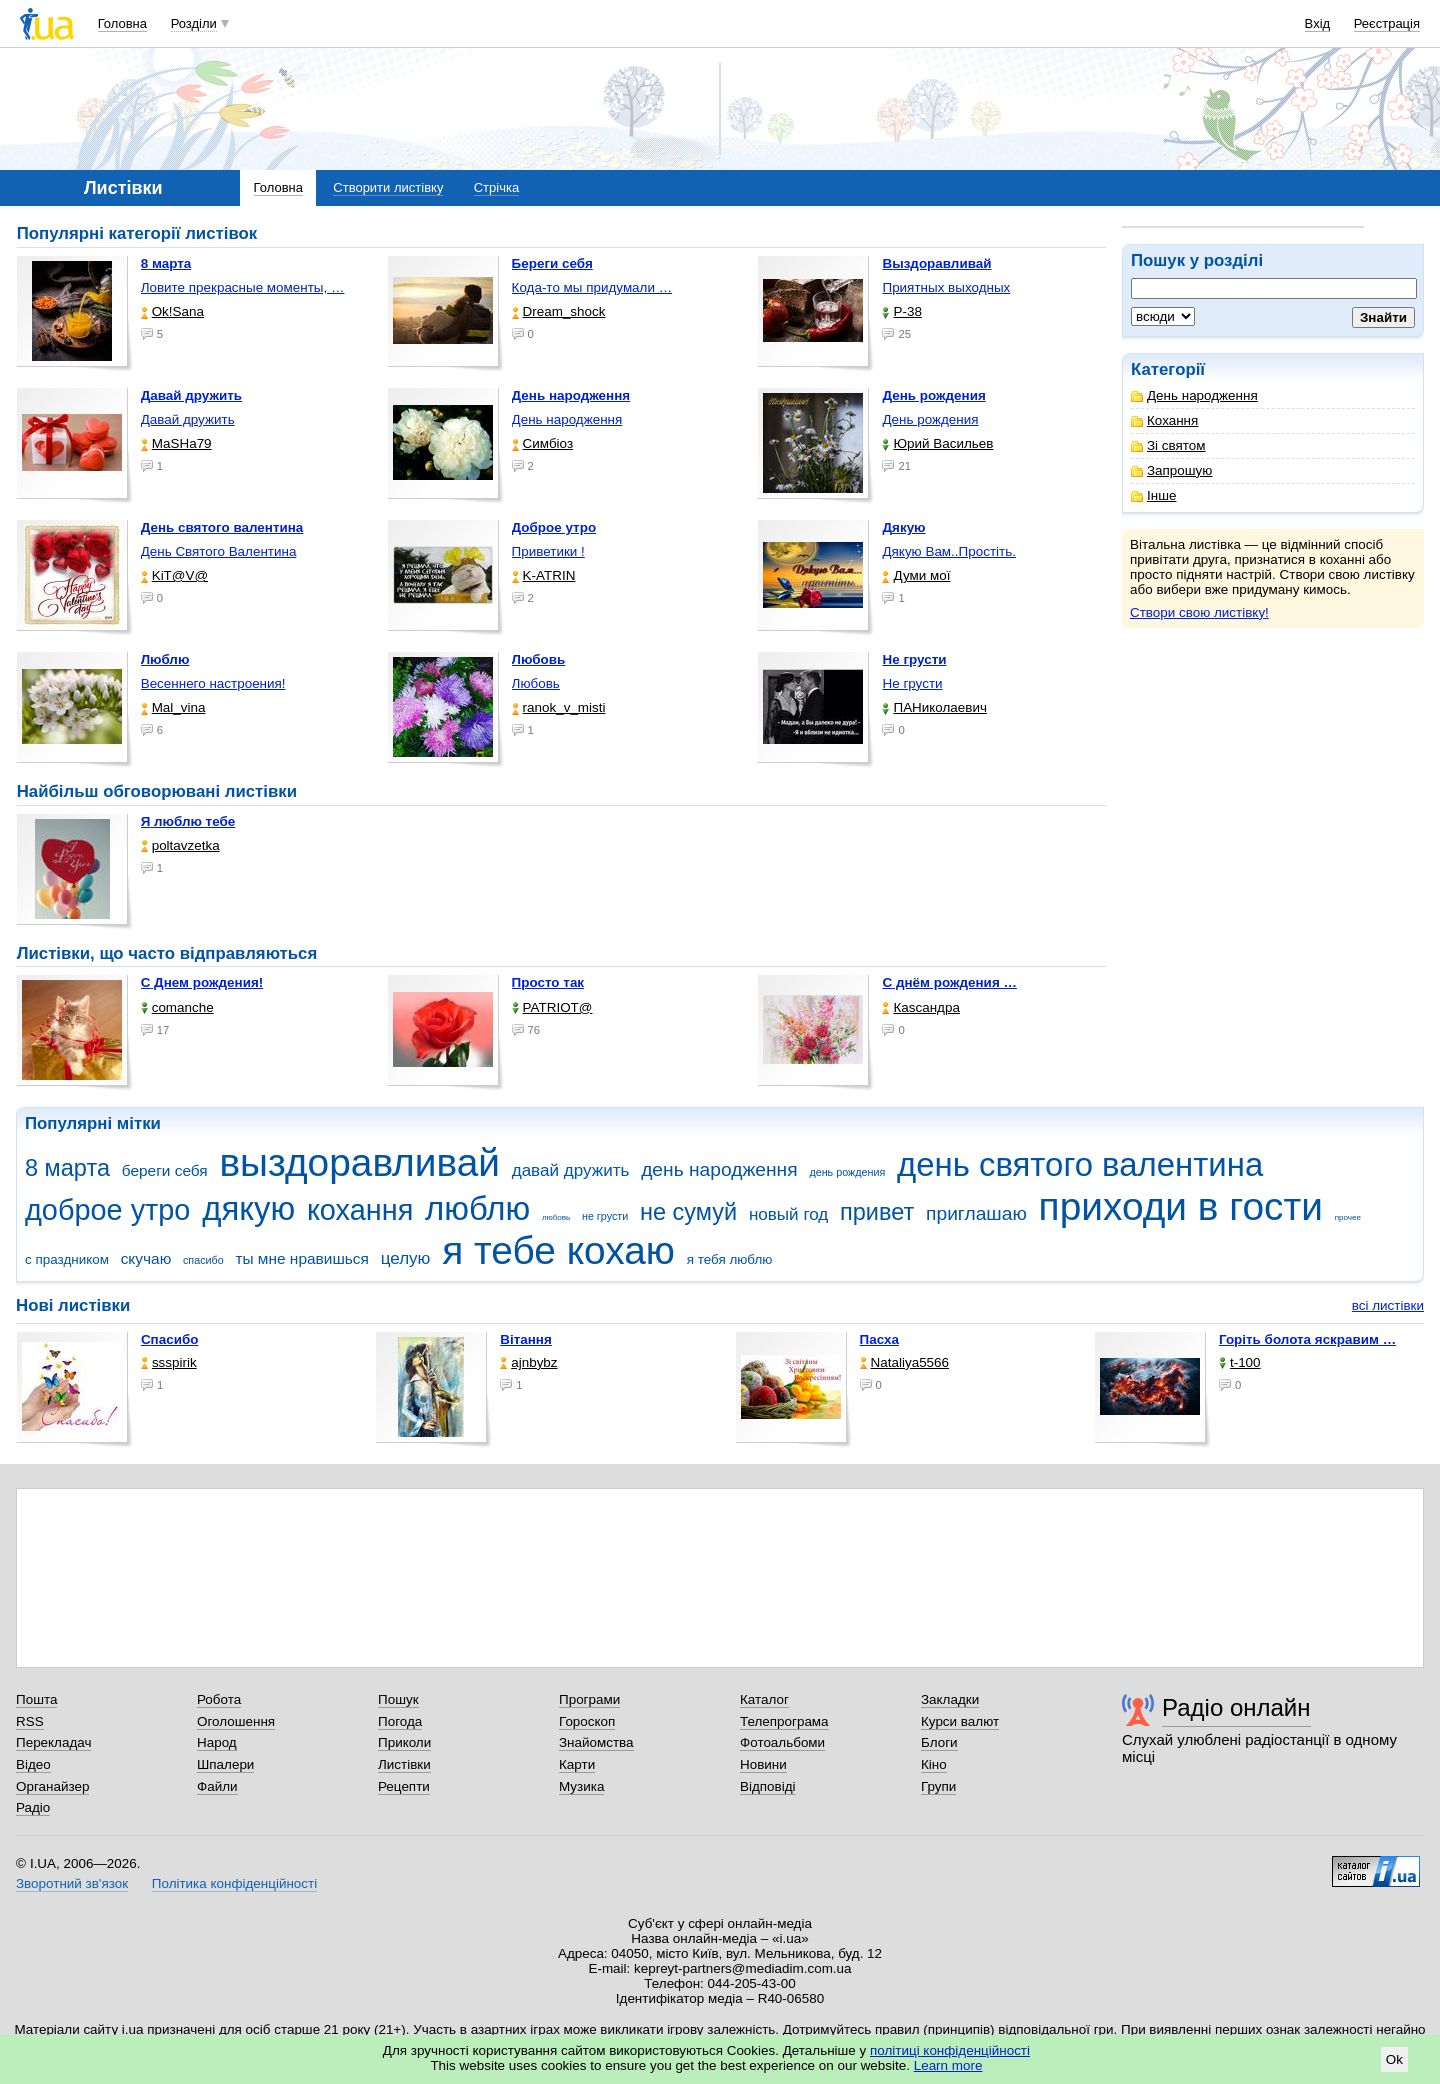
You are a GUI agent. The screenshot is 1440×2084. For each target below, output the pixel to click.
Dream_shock (559, 311)
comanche (177, 1007)
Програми (589, 1699)
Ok (1394, 2059)
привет (877, 1212)
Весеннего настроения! (213, 683)
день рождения (847, 1172)
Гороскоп (587, 1721)
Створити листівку (388, 187)
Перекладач (53, 1742)
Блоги (939, 1742)
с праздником (67, 1259)
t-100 (1240, 1362)
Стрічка (496, 187)
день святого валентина (1080, 1164)
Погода (400, 1721)
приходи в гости (1181, 1206)
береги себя (165, 1170)
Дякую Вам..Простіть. (948, 551)
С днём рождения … (949, 982)
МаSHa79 (176, 443)
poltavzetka (180, 845)
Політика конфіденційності (234, 1883)
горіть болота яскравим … (1307, 1339)
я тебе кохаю (558, 1250)
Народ (217, 1742)
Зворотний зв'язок (72, 1883)
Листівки (404, 1764)
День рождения (930, 419)
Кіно (934, 1764)
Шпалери (225, 1764)
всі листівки (1388, 1305)
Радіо (33, 1807)
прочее (1348, 1217)
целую (406, 1258)
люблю (477, 1208)
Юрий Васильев (937, 443)
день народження (719, 1169)
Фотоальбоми (782, 1742)
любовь (556, 1217)
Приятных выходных (946, 287)
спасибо (203, 1260)
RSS (30, 1721)
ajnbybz (528, 1362)
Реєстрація (1387, 23)
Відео (33, 1764)
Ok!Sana (172, 311)
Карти (577, 1764)
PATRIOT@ (552, 1007)
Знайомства (596, 1742)
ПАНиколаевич (934, 707)
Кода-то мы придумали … (592, 287)
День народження (1194, 395)
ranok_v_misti (559, 707)
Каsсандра (920, 1007)
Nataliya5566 (904, 1362)
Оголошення (236, 1721)
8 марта (67, 1168)
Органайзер (52, 1786)
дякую (248, 1208)
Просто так (548, 982)
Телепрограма (784, 1721)
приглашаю (976, 1213)
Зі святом (1168, 445)
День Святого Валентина (219, 551)
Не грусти (912, 683)
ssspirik (169, 1362)
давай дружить (571, 1170)
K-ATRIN (544, 575)
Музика (581, 1786)
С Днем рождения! (202, 982)
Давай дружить (188, 419)
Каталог (764, 1699)
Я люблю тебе (188, 821)
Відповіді (768, 1786)
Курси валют (960, 1721)
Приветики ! (548, 551)
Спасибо (170, 1339)
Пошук (398, 1699)
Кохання (1164, 420)
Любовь (536, 683)
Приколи (404, 1742)
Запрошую (1171, 470)
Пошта (36, 1699)
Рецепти (404, 1786)
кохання (360, 1210)
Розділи (194, 23)
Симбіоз (542, 443)
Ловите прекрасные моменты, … (243, 287)
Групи (938, 1786)
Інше (1153, 495)
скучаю (146, 1258)
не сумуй (688, 1212)
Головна (122, 23)
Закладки (950, 1699)
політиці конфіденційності (950, 2050)
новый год (788, 1214)
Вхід (1318, 23)
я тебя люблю (730, 1259)
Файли (217, 1786)
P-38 (901, 311)
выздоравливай (359, 1162)
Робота (219, 1699)
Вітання (526, 1339)
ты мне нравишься (302, 1258)
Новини (763, 1764)
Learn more (948, 2065)
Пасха (879, 1339)
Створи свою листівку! (1199, 612)
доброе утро (107, 1210)
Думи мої (916, 575)
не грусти (605, 1216)
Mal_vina (173, 707)
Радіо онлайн (1236, 1707)
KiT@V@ (174, 575)
